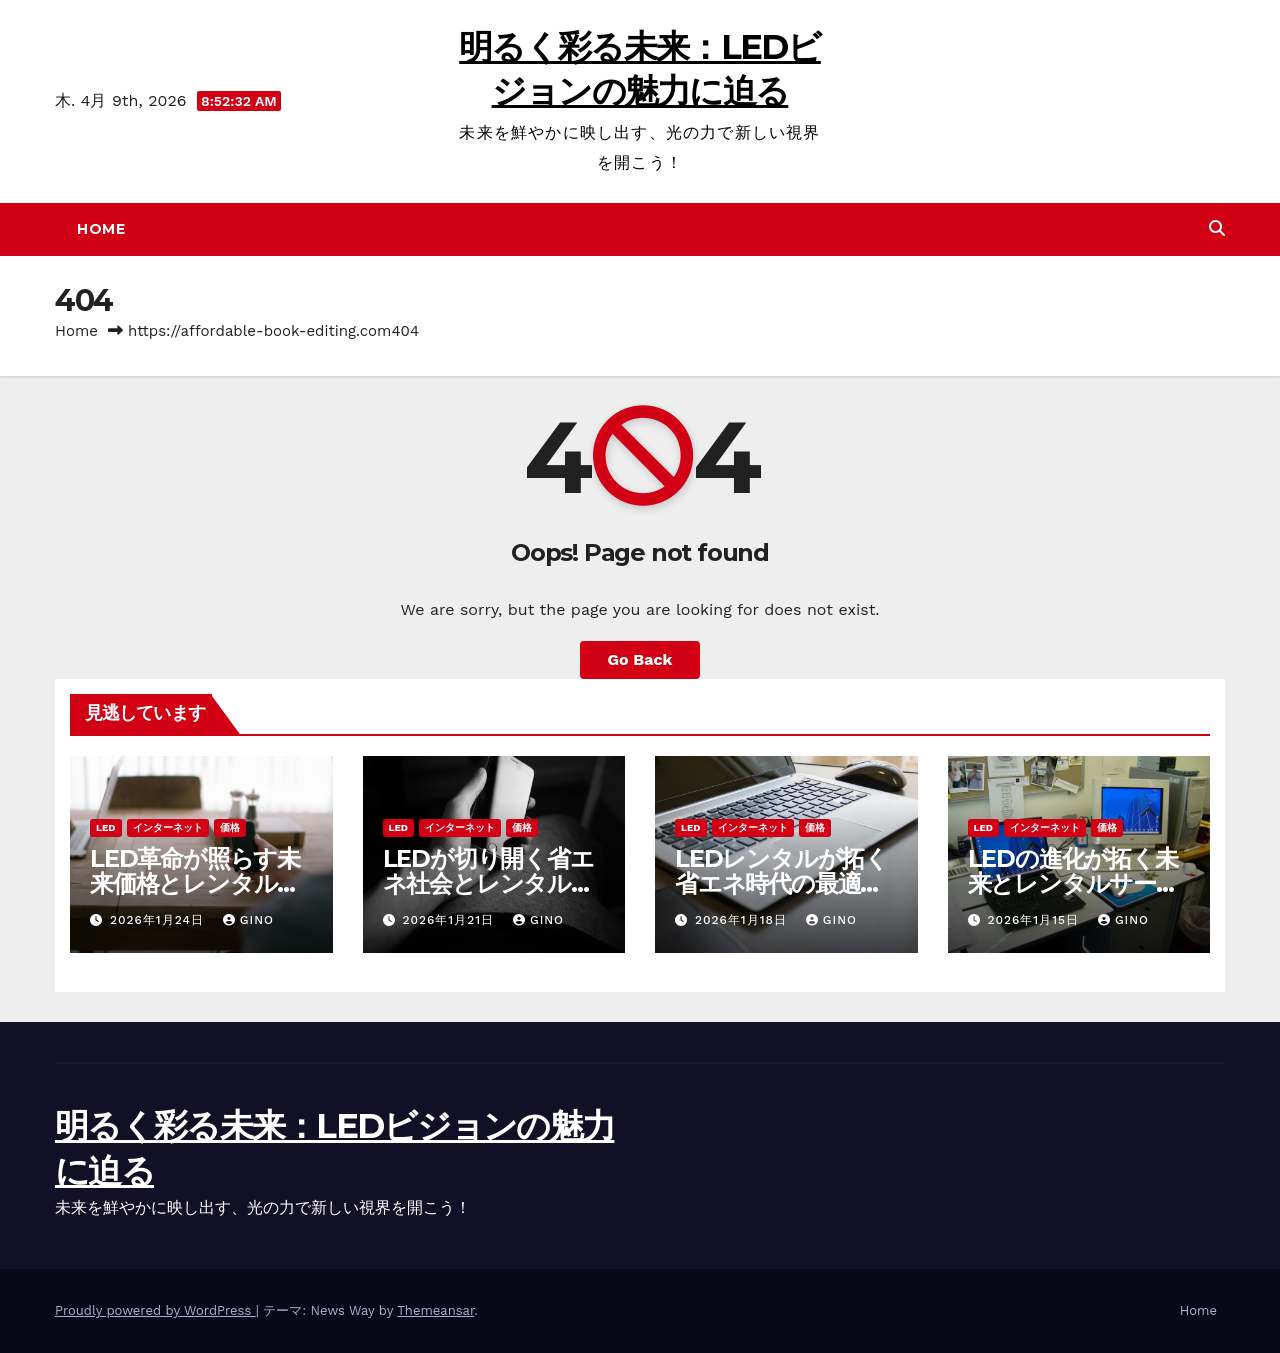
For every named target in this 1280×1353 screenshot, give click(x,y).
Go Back (640, 659)
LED (106, 827)
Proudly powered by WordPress (155, 1310)
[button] (1217, 228)
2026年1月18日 (743, 920)
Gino (248, 920)
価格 (230, 827)
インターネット (168, 827)
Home (101, 229)
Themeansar (435, 1310)
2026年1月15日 (1035, 920)
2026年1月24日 (159, 920)
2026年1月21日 (450, 920)
